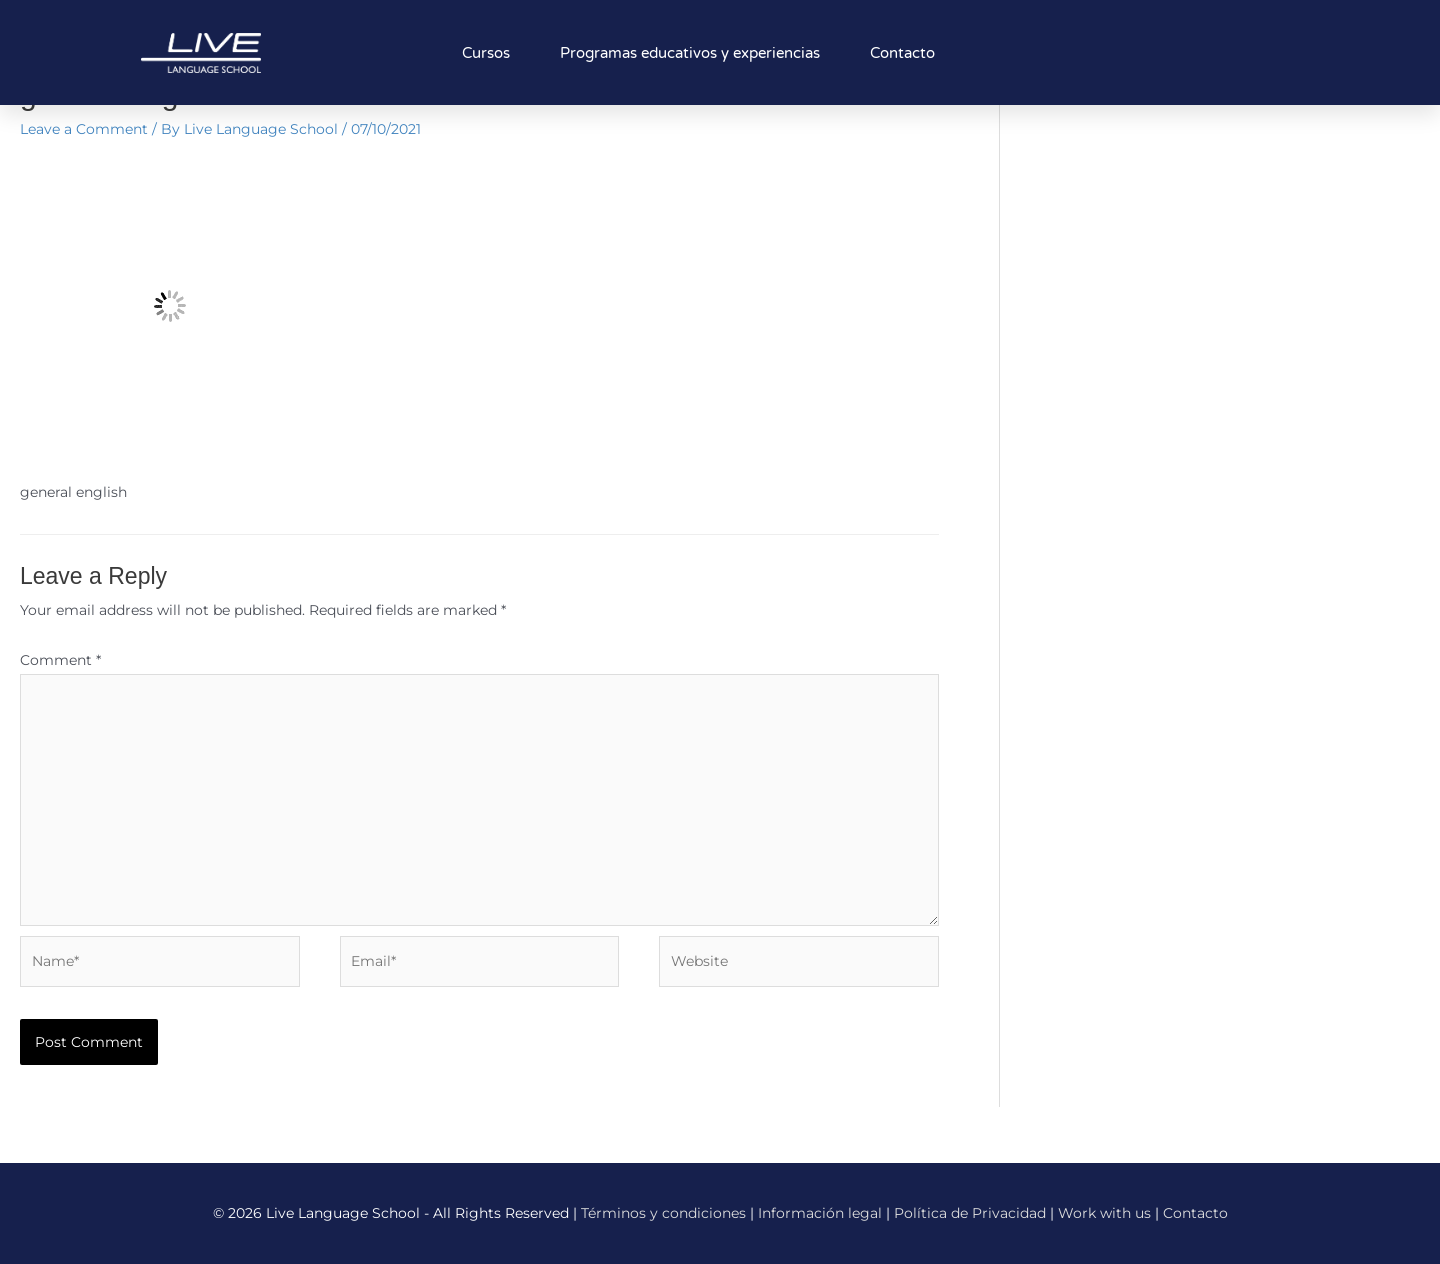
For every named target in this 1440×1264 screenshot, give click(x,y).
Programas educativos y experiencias (690, 53)
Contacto (902, 53)
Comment (60, 660)
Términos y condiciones (663, 1213)
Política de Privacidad (970, 1213)
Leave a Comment (84, 129)
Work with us (1104, 1213)
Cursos (486, 53)
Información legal (820, 1213)
